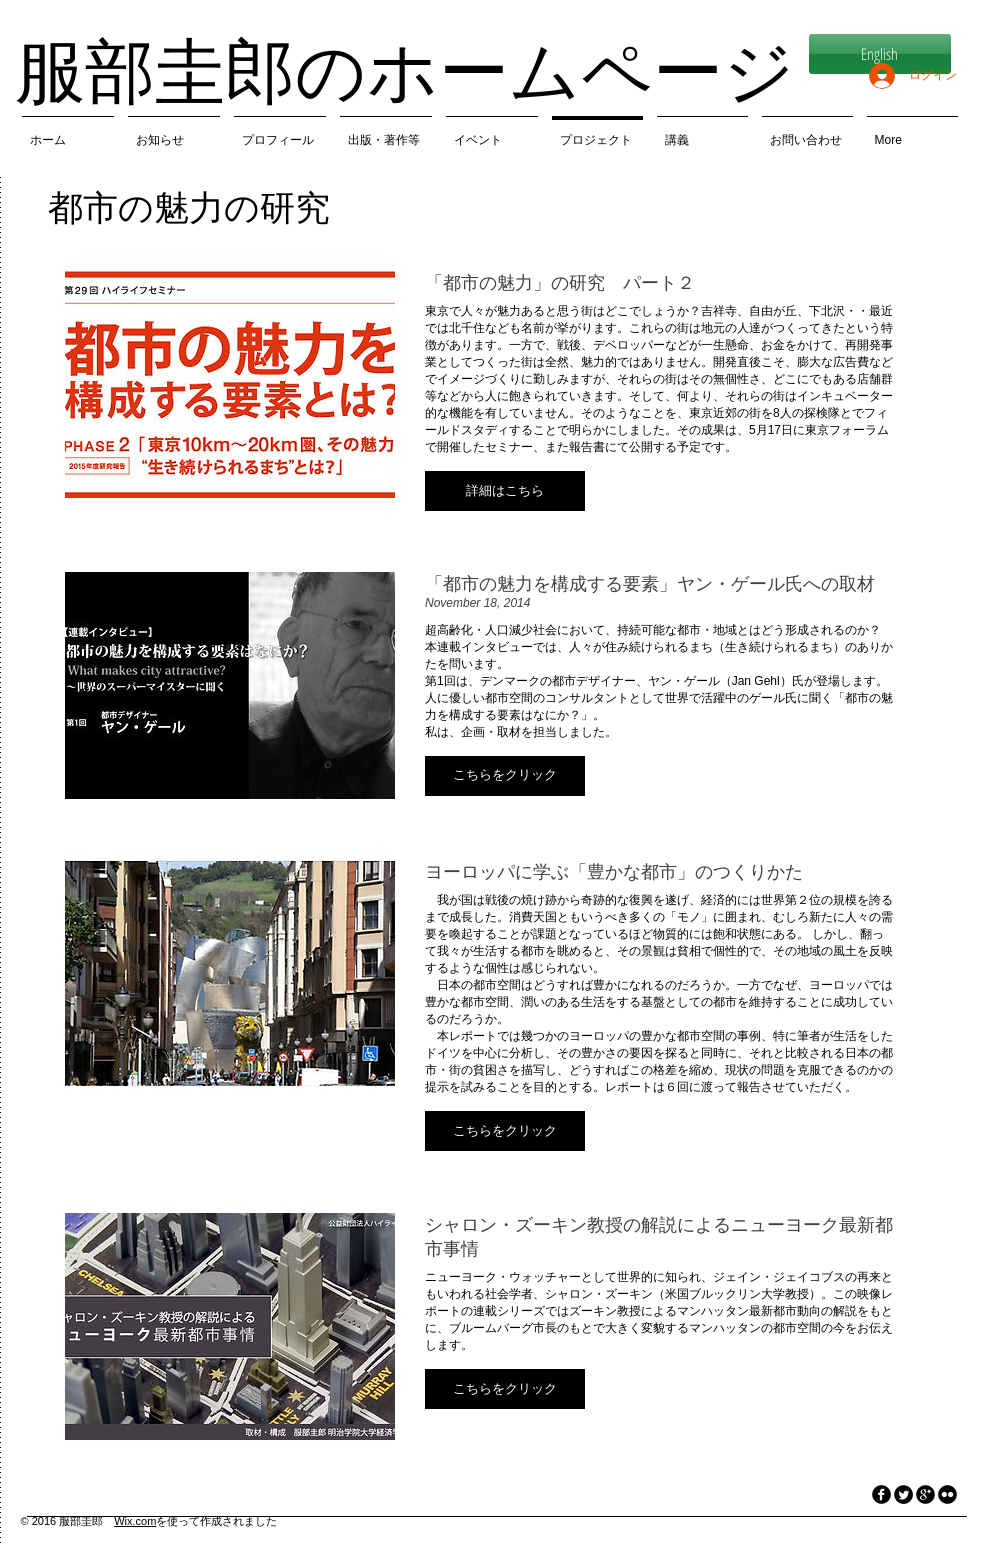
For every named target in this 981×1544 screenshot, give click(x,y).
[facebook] (881, 1494)
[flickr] (947, 1494)
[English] (880, 54)
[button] (505, 491)
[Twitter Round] (903, 1494)
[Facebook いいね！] (116, 1481)
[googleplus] (925, 1494)
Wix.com (135, 1521)
